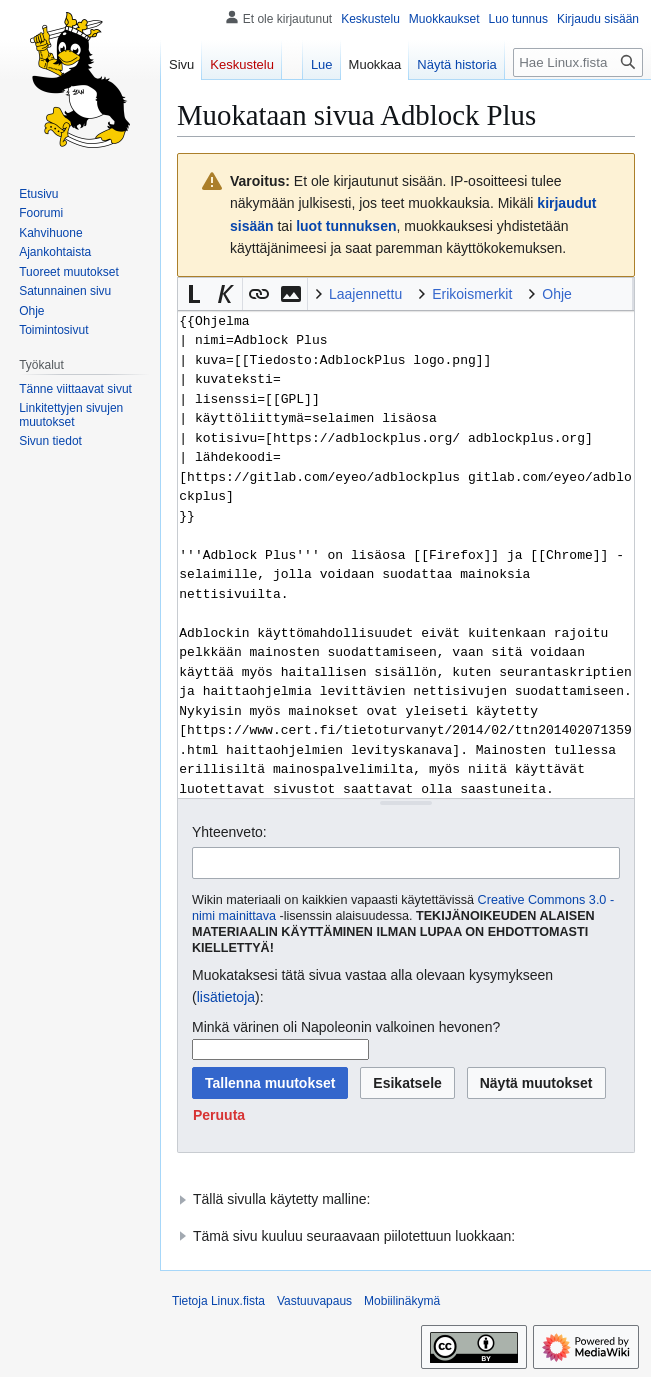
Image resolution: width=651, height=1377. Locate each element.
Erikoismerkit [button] (472, 294)
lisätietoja (226, 997)
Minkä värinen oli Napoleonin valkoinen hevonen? (346, 1027)
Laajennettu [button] (365, 294)
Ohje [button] (557, 294)
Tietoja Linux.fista (218, 1301)
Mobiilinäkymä (402, 1301)
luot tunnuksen (346, 226)
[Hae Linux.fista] (578, 62)
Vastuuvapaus (314, 1301)
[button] (194, 294)
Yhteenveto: (229, 832)
